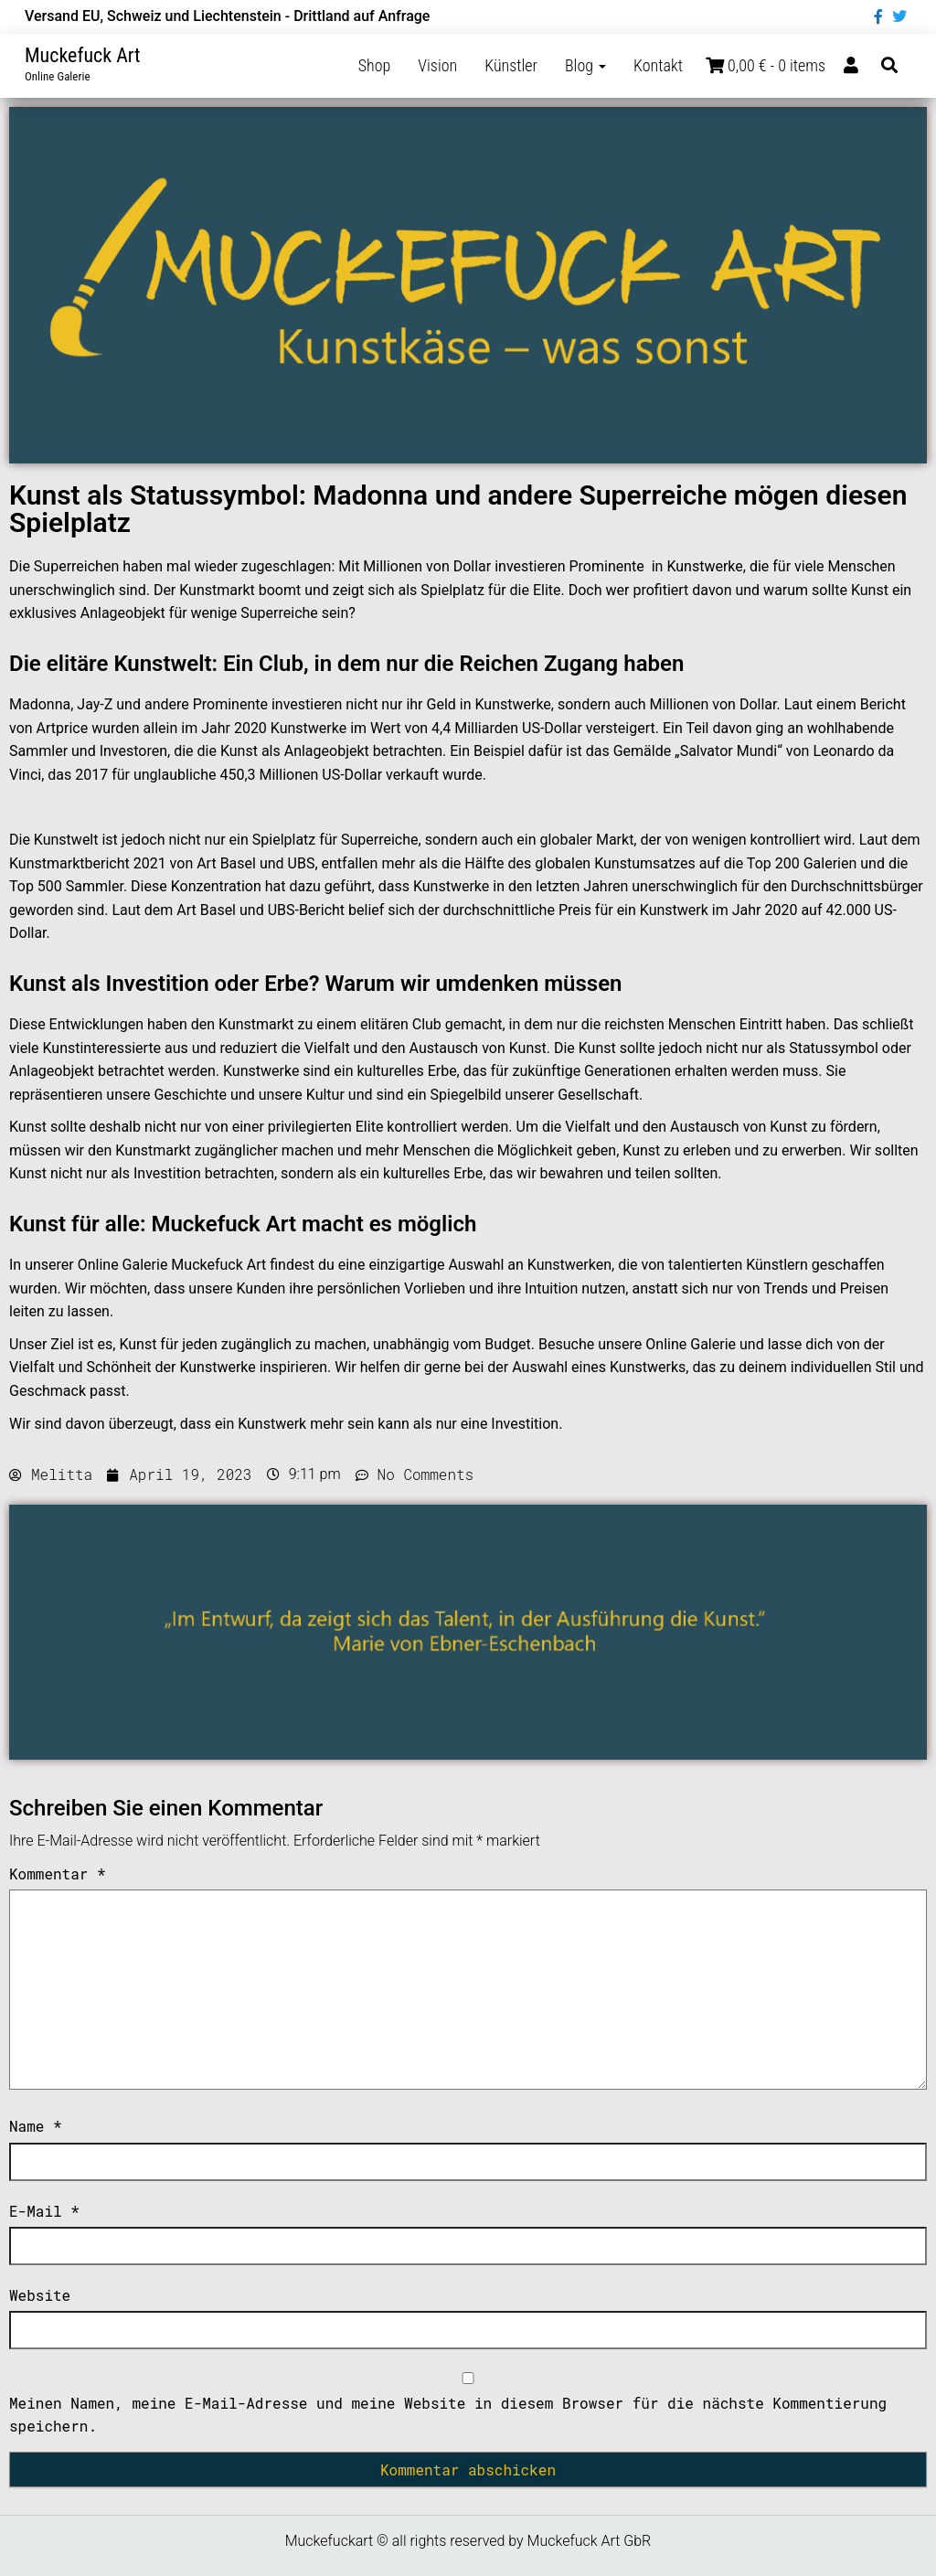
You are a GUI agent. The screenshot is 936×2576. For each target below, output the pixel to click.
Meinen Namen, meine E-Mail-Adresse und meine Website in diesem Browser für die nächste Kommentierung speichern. (448, 2414)
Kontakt (658, 65)
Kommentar (57, 1873)
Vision (437, 65)
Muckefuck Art (83, 55)
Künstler (510, 65)
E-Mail (44, 2210)
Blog (585, 65)
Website (39, 2295)
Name (35, 2125)
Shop (374, 65)
